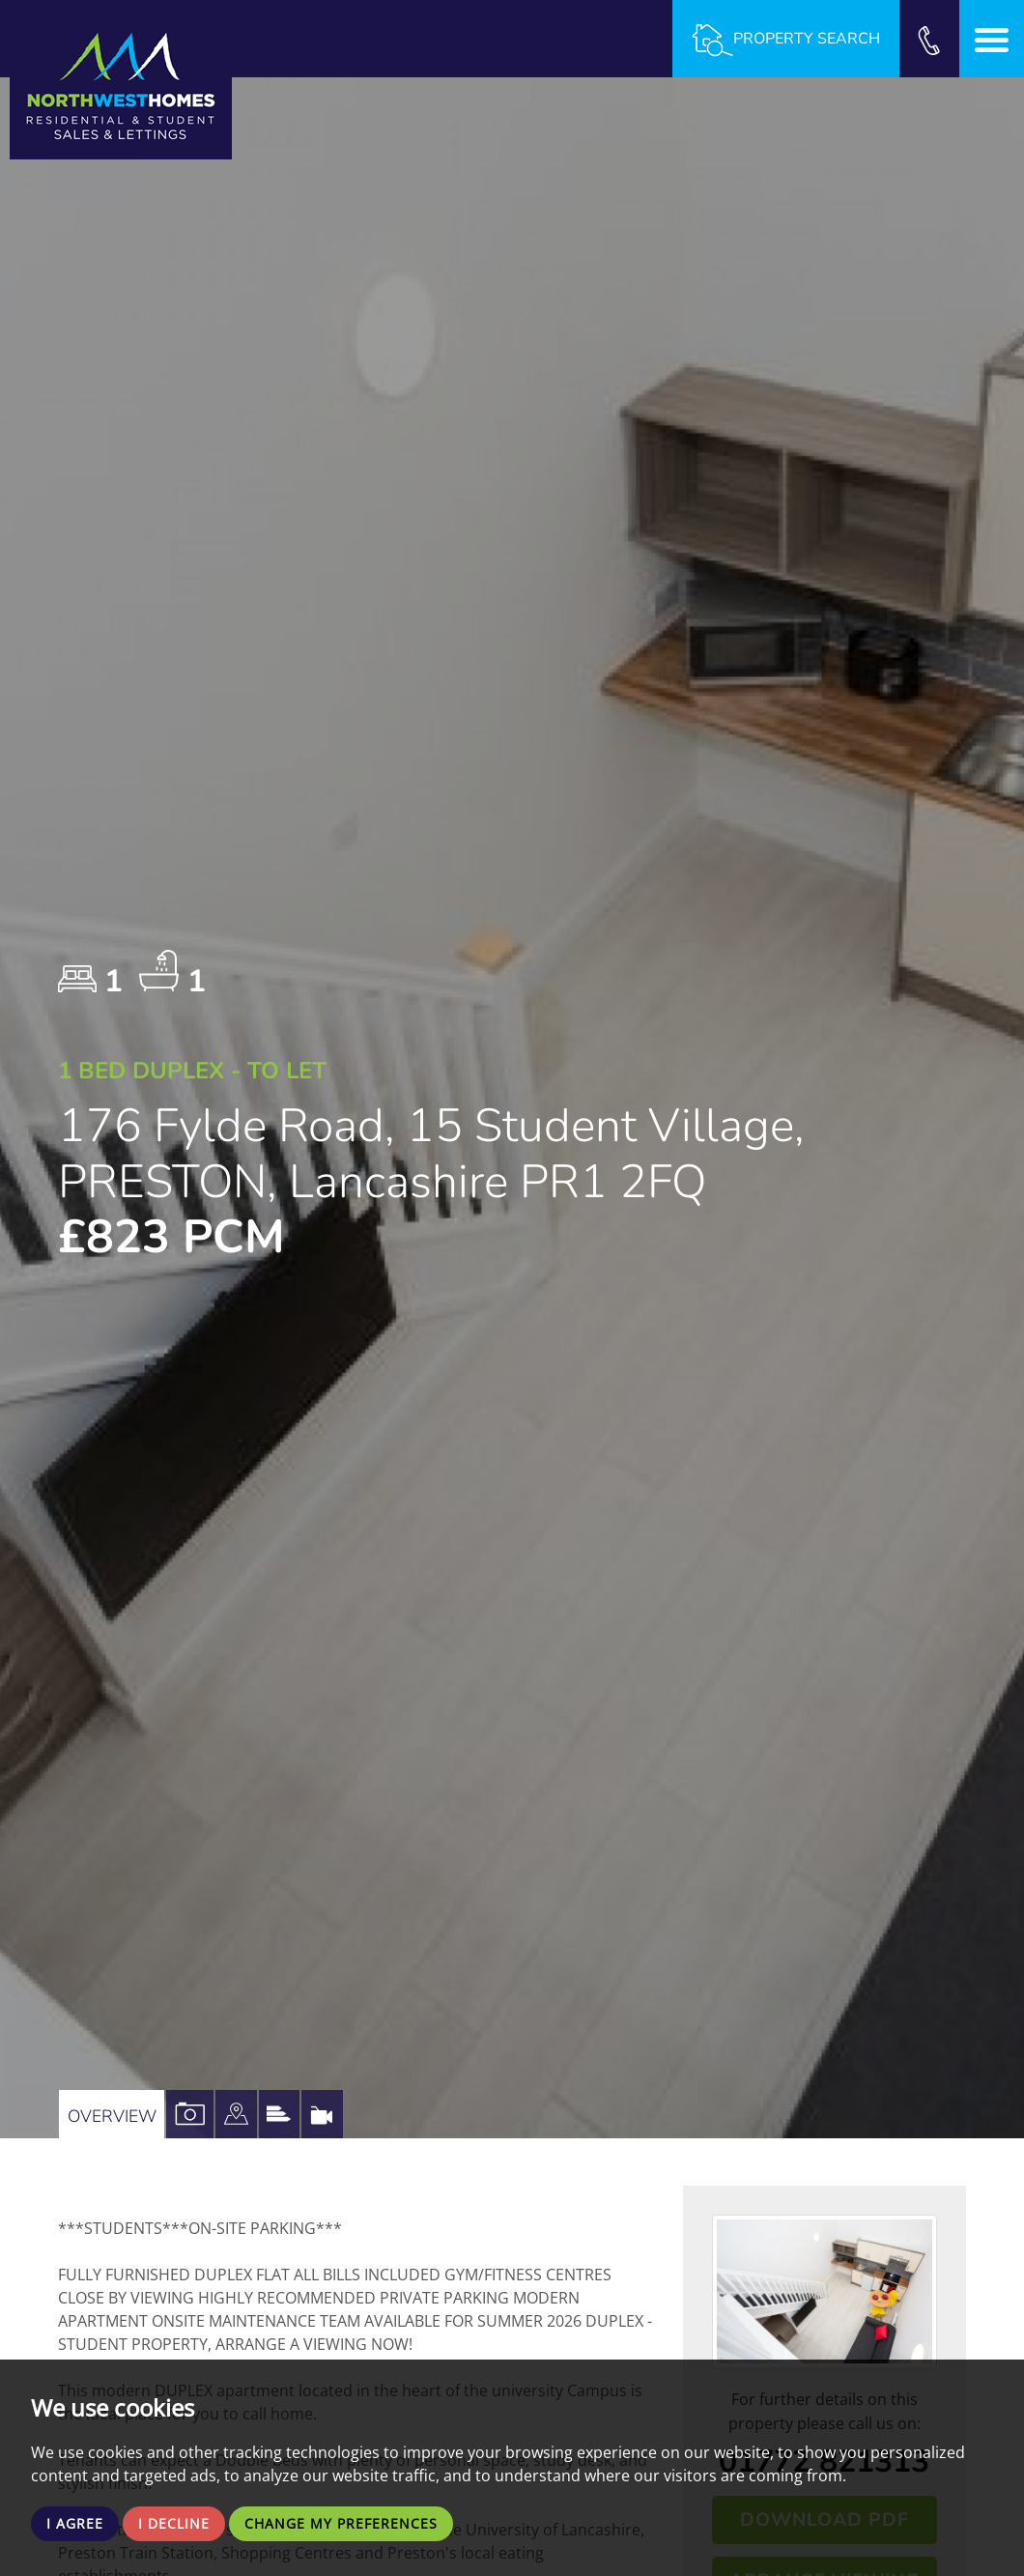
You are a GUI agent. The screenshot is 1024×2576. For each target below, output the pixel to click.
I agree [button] (77, 2522)
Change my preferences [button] (364, 2522)
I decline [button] (183, 2522)
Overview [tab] (117, 2114)
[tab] (266, 2114)
